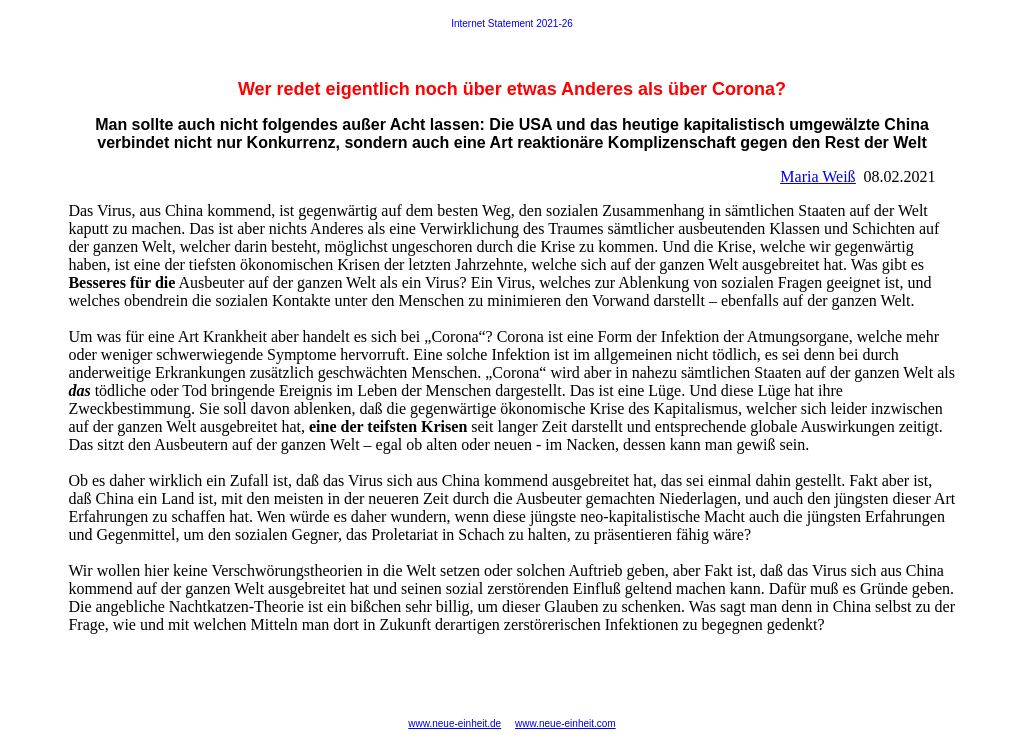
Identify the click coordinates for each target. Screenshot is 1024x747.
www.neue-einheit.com (565, 723)
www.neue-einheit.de (454, 723)
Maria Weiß (817, 176)
